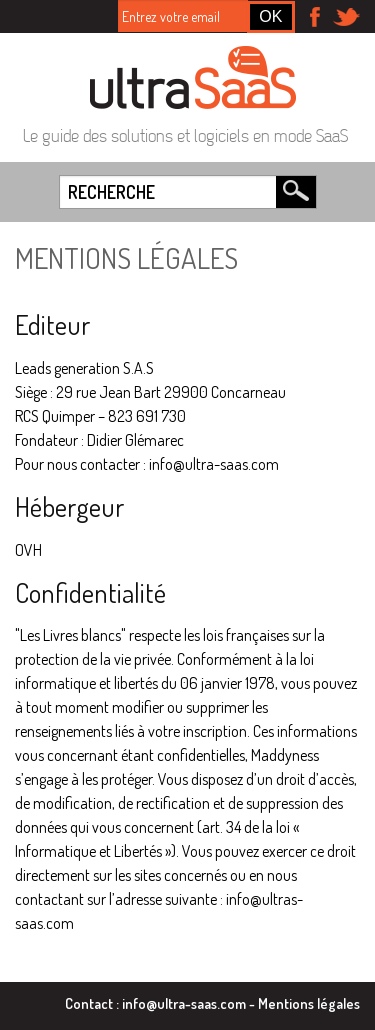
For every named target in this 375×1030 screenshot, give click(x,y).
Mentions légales (309, 1003)
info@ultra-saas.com (184, 1003)
